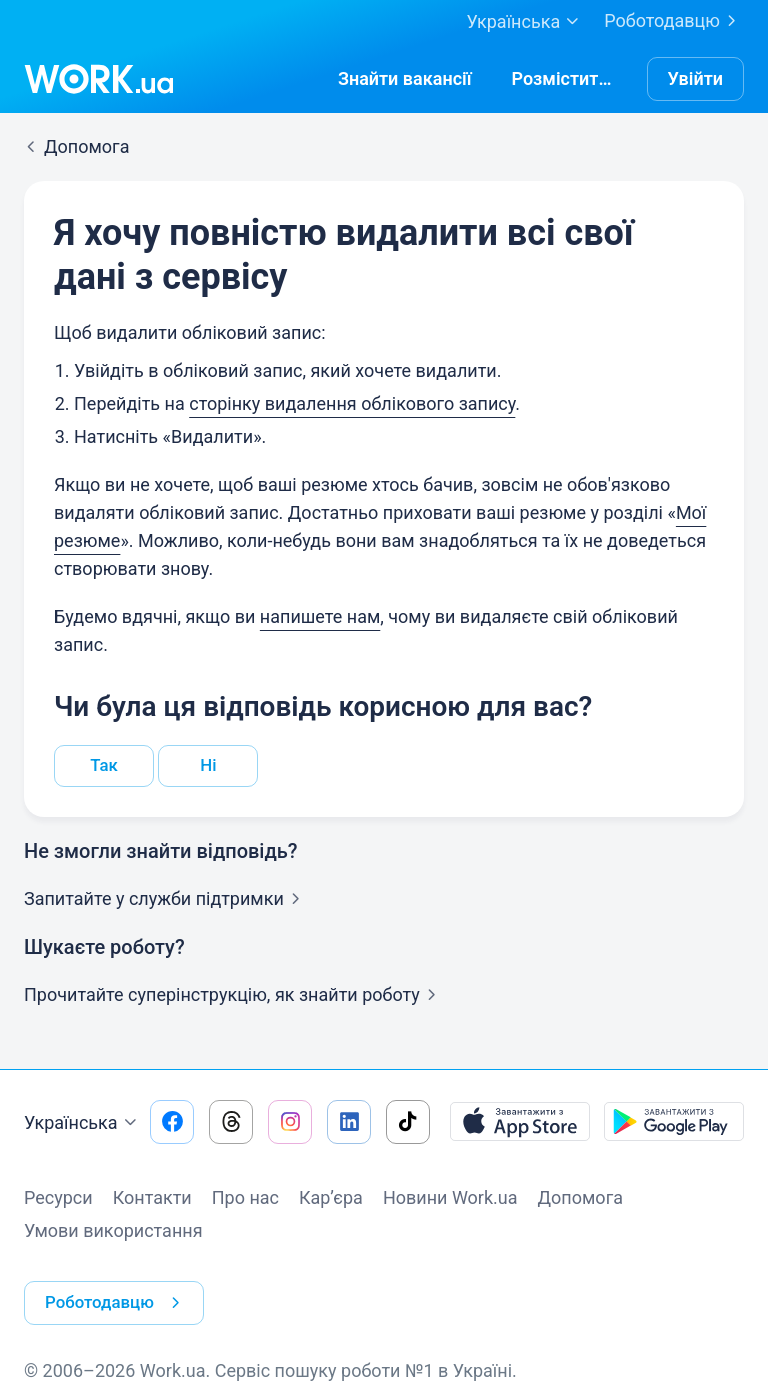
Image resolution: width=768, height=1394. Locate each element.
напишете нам (320, 616)
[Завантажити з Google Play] (674, 1124)
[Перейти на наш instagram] (290, 1124)
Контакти (152, 1199)
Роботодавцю (674, 21)
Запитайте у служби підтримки (166, 900)
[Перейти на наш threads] (231, 1124)
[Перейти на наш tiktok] (408, 1124)
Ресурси (58, 1199)
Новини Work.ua (450, 1199)
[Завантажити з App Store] (520, 1124)
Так (104, 766)
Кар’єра (331, 1199)
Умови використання (113, 1232)
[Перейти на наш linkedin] (349, 1124)
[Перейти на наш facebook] (172, 1124)
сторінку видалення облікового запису (352, 403)
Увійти (696, 78)
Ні (208, 766)
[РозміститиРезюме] (564, 79)
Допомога (580, 1199)
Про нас (245, 1199)
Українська (83, 1125)
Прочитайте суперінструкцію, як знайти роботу (234, 996)
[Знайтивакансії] (405, 79)
